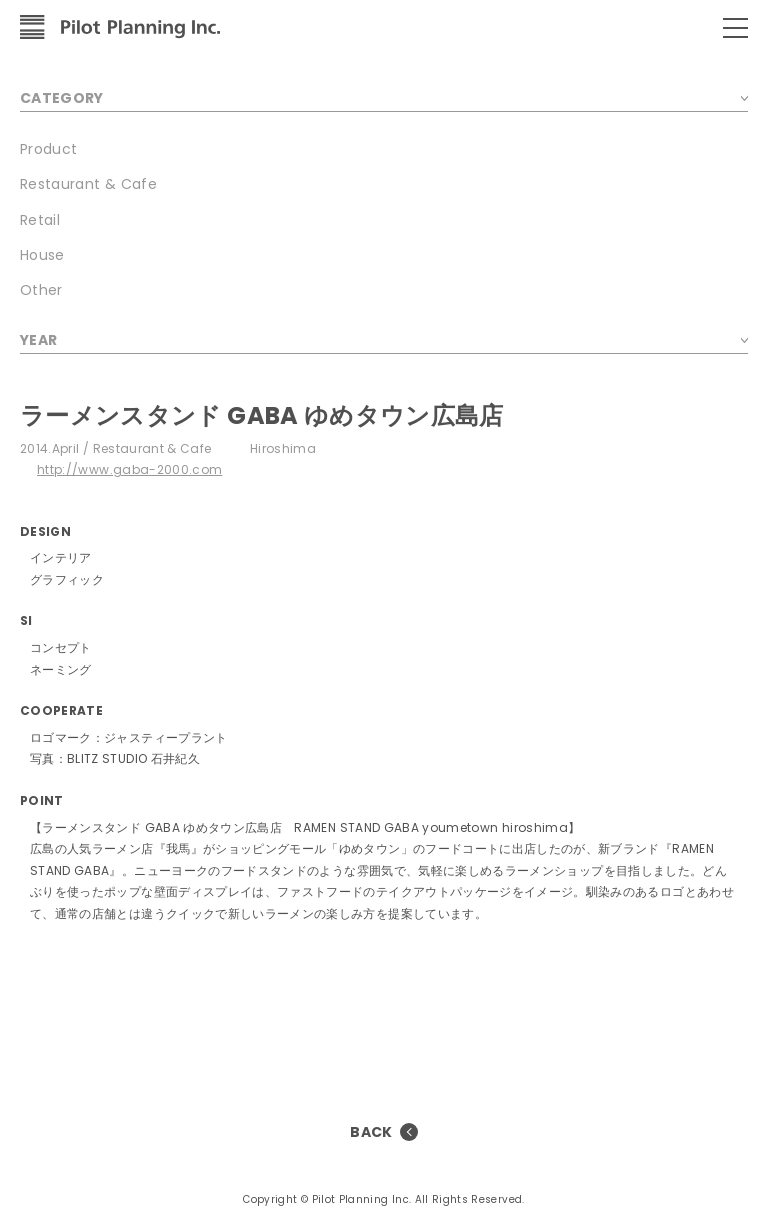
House (42, 255)
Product (48, 149)
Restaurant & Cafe (88, 184)
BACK (371, 1132)
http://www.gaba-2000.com (129, 469)
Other (41, 290)
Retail (40, 220)
